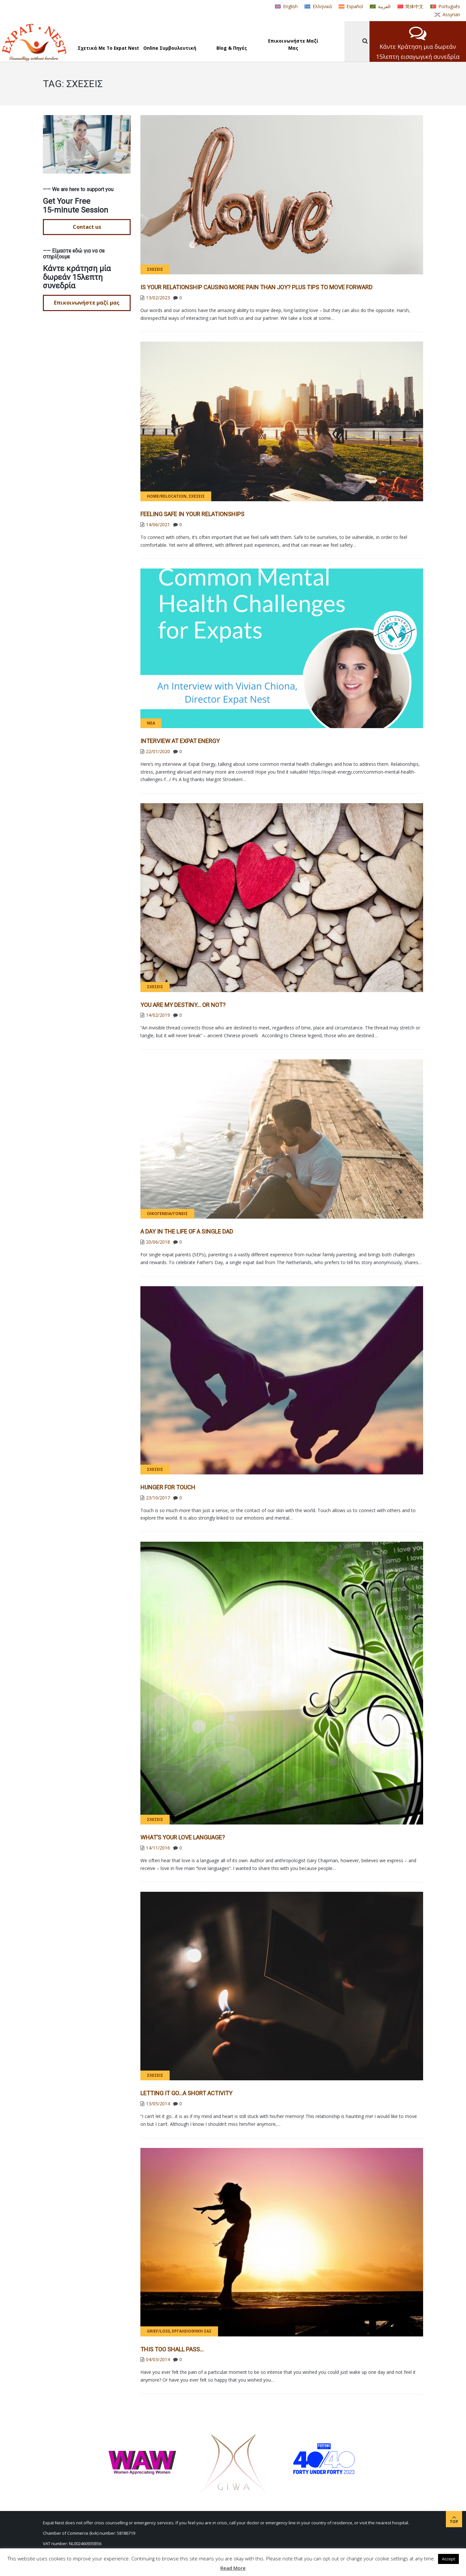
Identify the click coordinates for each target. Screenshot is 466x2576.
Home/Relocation (167, 496)
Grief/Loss (158, 2331)
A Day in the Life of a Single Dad (186, 1231)
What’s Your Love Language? (182, 1837)
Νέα (151, 723)
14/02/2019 (158, 1015)
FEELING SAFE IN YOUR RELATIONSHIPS (192, 514)
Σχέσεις (155, 269)
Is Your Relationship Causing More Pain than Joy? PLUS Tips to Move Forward (256, 287)
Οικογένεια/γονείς (167, 1213)
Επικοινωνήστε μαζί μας (87, 302)
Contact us (87, 226)
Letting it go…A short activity (186, 2093)
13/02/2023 (158, 297)
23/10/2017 (158, 1498)
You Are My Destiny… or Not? (183, 1004)
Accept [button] (448, 2559)
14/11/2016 (158, 1848)
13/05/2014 (158, 2103)
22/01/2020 (158, 751)
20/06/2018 (158, 1242)
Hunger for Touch (167, 1487)
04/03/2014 (158, 2359)
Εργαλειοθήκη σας (192, 2331)
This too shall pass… (172, 2349)
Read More (233, 2568)
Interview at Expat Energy (180, 741)
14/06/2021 (158, 524)
